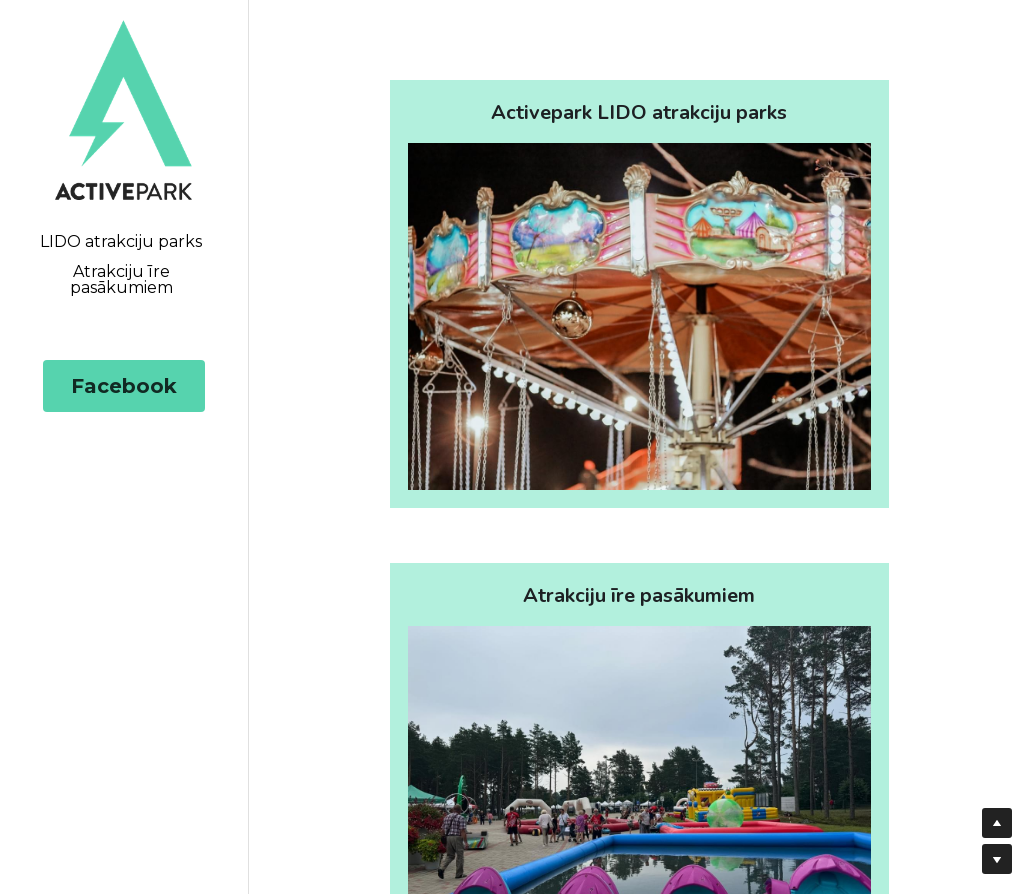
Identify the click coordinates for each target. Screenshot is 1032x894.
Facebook (124, 386)
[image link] (123, 108)
